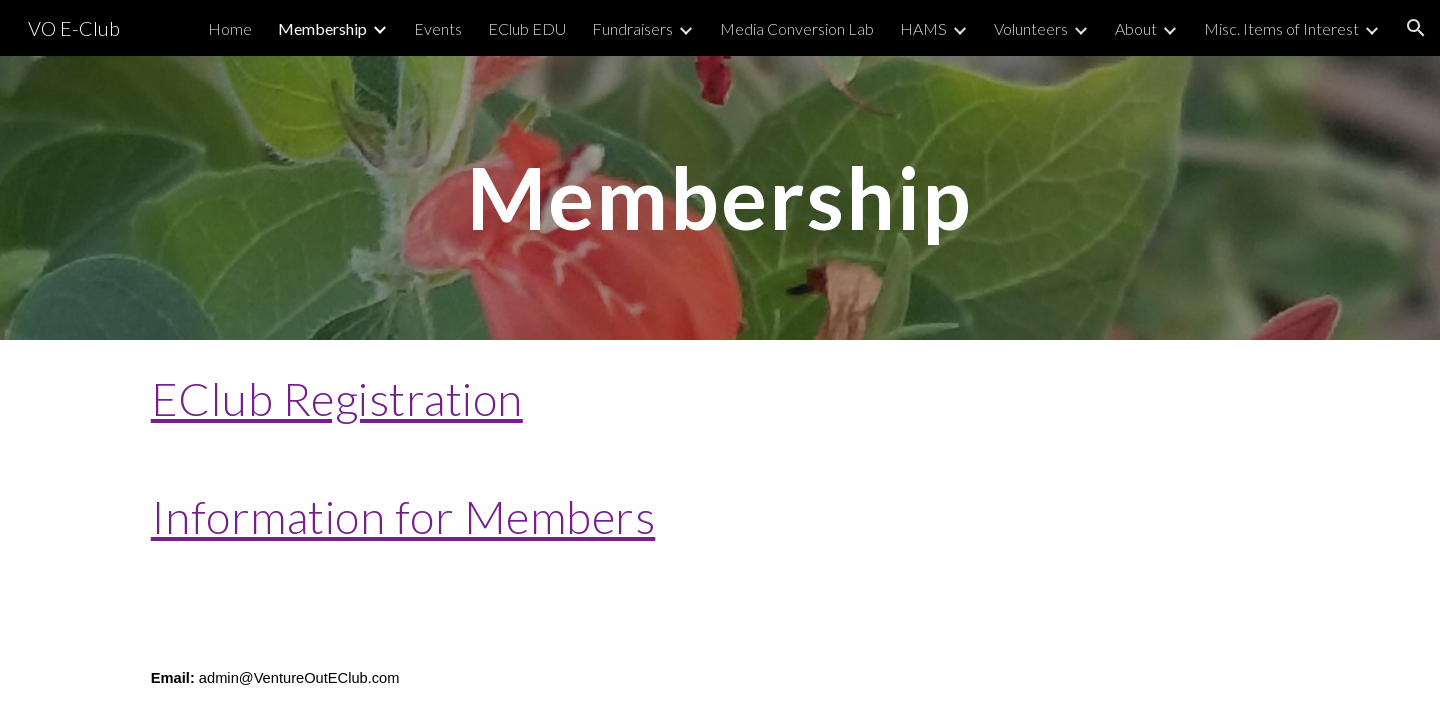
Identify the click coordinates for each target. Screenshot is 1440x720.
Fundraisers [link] (632, 28)
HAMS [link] (923, 28)
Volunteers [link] (1031, 28)
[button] (1416, 28)
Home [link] (230, 28)
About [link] (1136, 28)
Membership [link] (322, 28)
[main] (720, 197)
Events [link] (438, 28)
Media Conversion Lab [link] (797, 28)
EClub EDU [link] (527, 28)
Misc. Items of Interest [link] (1281, 28)
